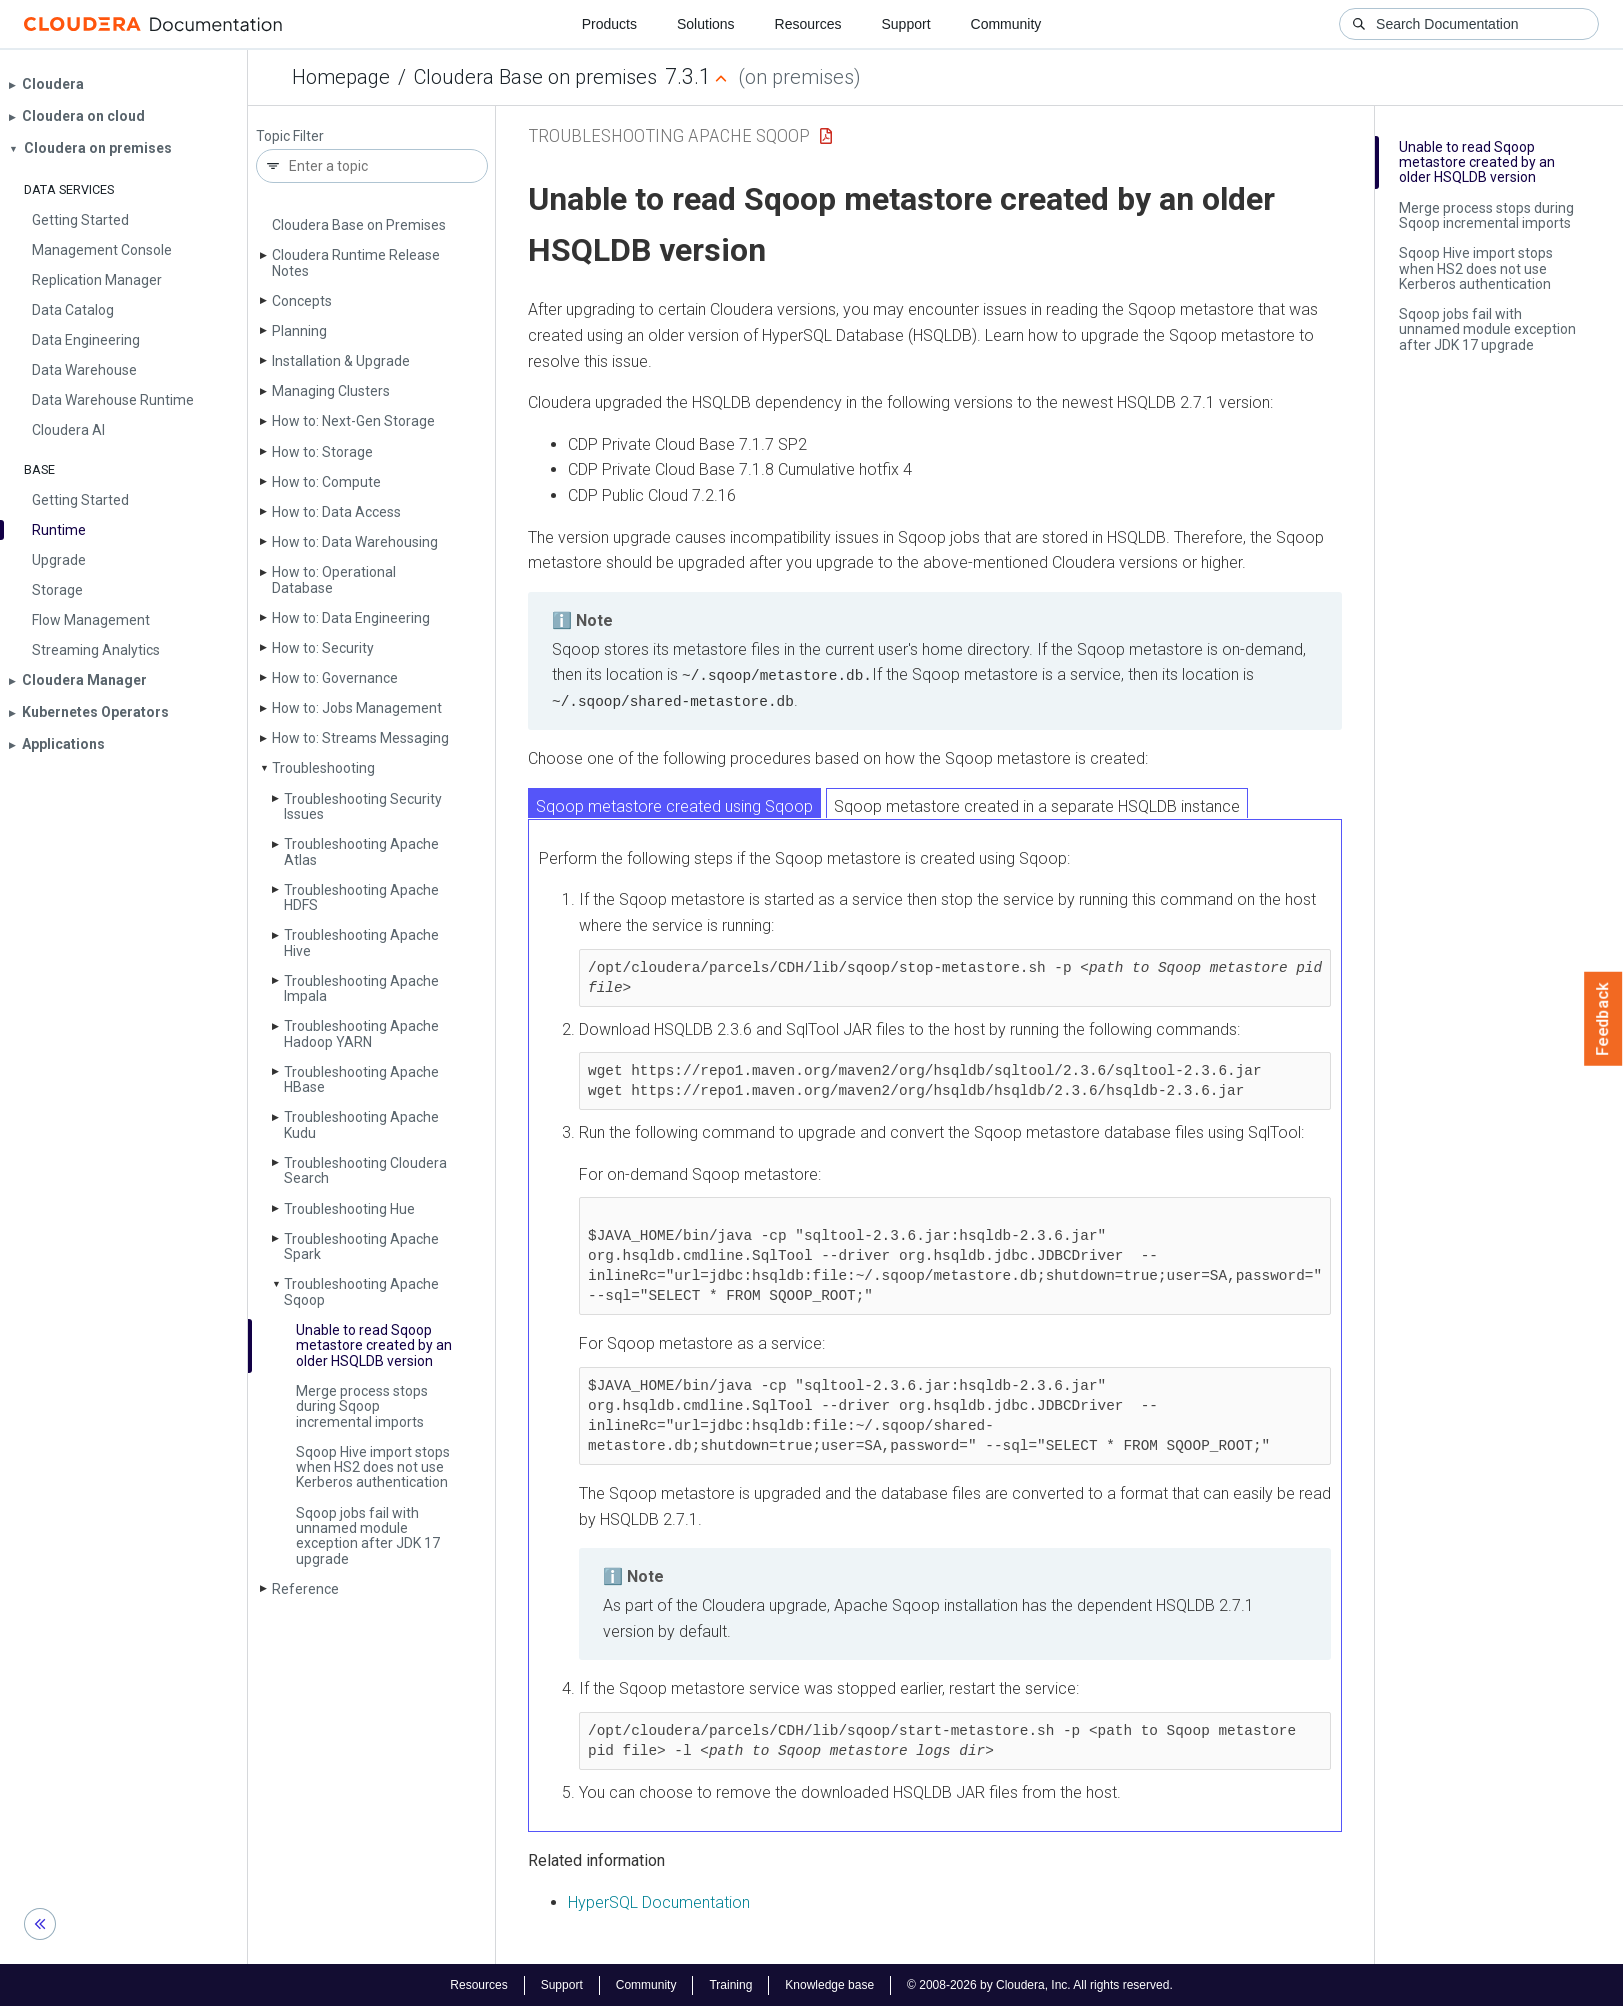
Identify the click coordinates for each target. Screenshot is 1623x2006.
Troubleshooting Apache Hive (361, 942)
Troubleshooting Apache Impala (361, 988)
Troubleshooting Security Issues (363, 806)
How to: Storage (322, 452)
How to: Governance (335, 678)
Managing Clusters (331, 391)
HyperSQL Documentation (659, 1901)
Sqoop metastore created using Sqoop (674, 805)
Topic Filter (290, 136)
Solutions (706, 24)
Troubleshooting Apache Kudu (361, 1124)
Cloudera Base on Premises (359, 225)
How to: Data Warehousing (355, 542)
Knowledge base (829, 1984)
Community (1006, 24)
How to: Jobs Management (357, 708)
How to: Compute (326, 482)
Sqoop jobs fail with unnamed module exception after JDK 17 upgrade (368, 1536)
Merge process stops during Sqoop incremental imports (362, 1406)
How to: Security (323, 648)
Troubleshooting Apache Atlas (361, 851)
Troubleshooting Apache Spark (361, 1246)
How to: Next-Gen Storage (353, 421)
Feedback (1603, 1019)
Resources (808, 24)
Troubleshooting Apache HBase (361, 1079)
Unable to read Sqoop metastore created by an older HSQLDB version (374, 1345)
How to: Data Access (336, 512)
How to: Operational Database (334, 579)
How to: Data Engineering (351, 618)
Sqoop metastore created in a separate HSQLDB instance (1037, 805)
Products (609, 24)
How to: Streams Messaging (360, 738)
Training (730, 1984)
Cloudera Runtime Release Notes (356, 262)
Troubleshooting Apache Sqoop (361, 1291)
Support (905, 24)
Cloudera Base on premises (535, 77)
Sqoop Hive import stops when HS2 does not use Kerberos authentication (373, 1467)
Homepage (341, 77)
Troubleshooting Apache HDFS (361, 897)
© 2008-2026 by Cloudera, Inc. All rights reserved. (1040, 1984)
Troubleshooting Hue (349, 1209)
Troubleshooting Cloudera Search (365, 1170)
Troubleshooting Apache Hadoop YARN (361, 1033)
